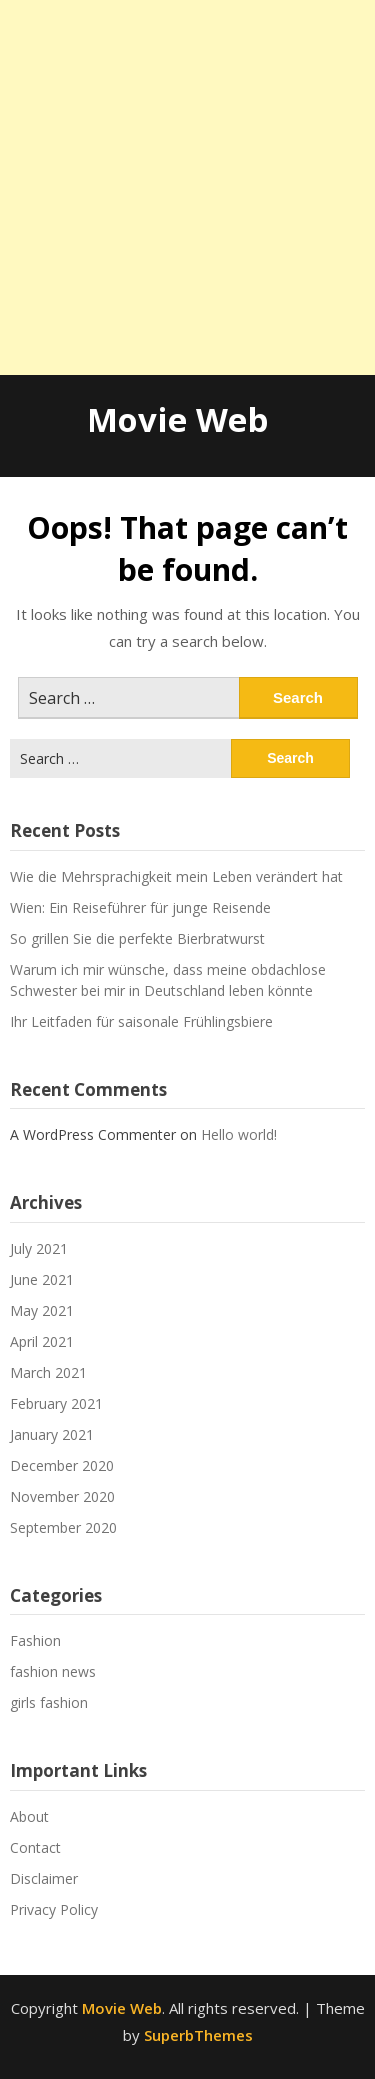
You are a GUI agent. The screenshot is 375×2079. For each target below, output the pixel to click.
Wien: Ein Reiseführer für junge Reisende (140, 907)
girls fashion (49, 1702)
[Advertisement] (187, 187)
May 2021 (42, 1310)
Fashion (35, 1640)
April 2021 (42, 1341)
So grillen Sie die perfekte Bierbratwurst (137, 938)
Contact (35, 1847)
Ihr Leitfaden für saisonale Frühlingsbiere (141, 1021)
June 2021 (42, 1279)
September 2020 (63, 1527)
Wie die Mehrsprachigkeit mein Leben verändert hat (176, 876)
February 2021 (56, 1403)
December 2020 (62, 1465)
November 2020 (62, 1496)
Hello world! (239, 1134)
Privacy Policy (54, 1909)
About (29, 1816)
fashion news (53, 1671)
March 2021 (48, 1372)
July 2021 (39, 1248)
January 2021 (52, 1434)
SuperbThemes (198, 2035)
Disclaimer (44, 1878)
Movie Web (177, 419)
